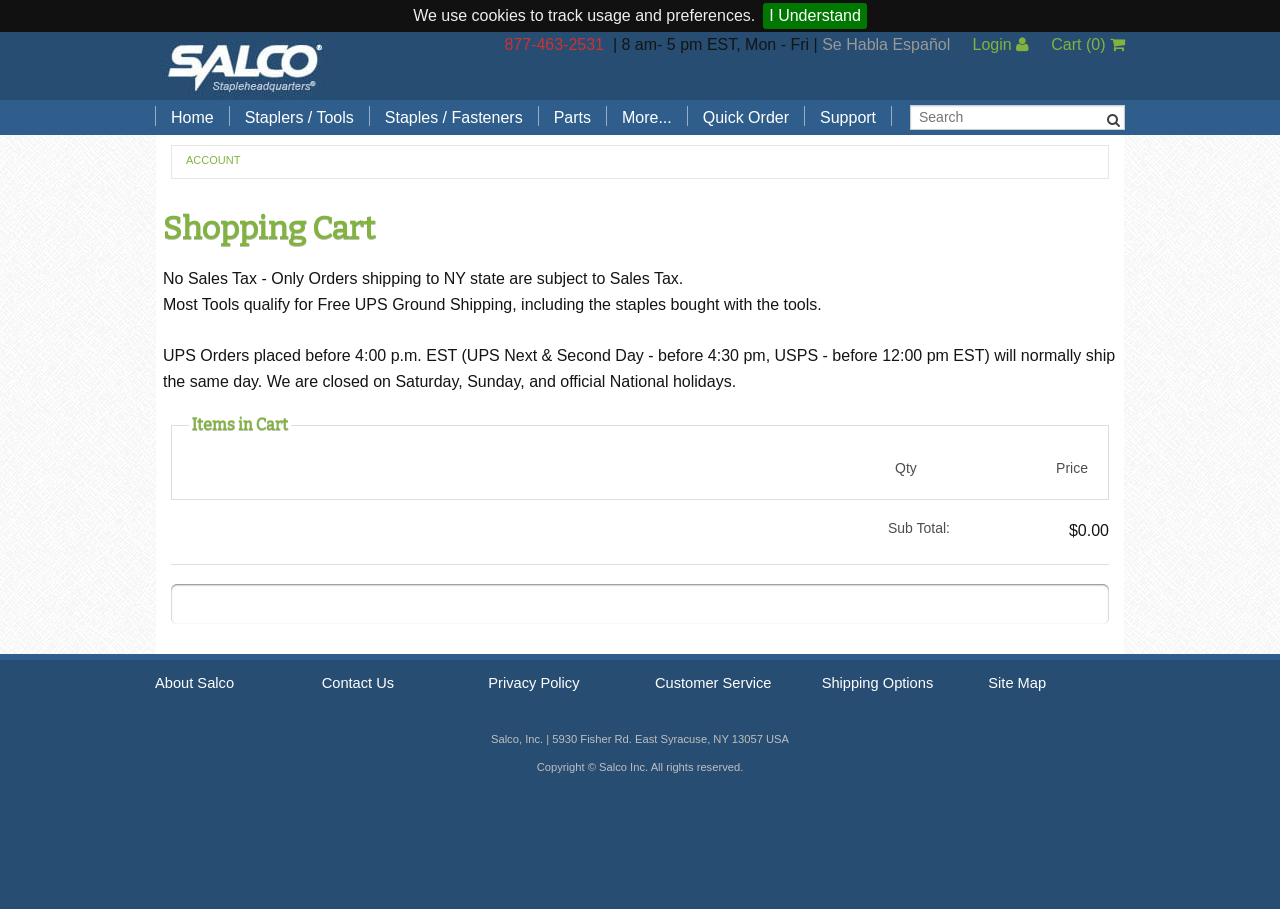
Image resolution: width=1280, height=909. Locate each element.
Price (1072, 468)
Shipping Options (878, 683)
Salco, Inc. (245, 66)
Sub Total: (919, 528)
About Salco (194, 683)
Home (192, 117)
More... (647, 117)
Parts (572, 117)
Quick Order (746, 117)
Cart (1088, 44)
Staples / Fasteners (454, 117)
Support (848, 117)
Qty (906, 468)
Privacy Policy (533, 683)
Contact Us (358, 683)
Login (1000, 44)
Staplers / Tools (299, 117)
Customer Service (713, 683)
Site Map (1017, 683)
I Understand (815, 15)
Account (213, 160)
